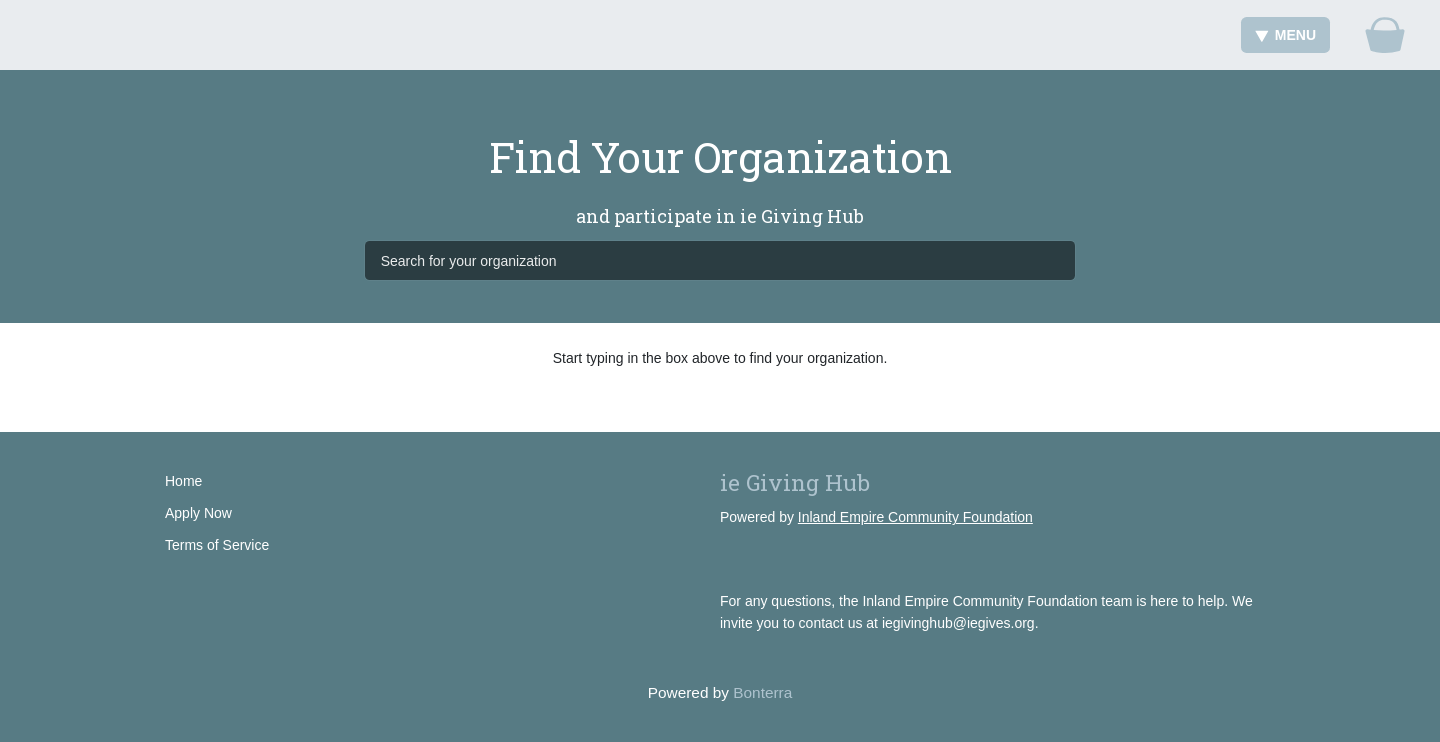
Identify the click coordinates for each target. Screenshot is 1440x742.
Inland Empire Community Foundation (915, 517)
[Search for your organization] (720, 260)
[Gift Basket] (1385, 35)
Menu (1285, 35)
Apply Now (198, 513)
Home (183, 481)
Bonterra (762, 692)
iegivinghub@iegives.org (958, 623)
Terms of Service (217, 545)
